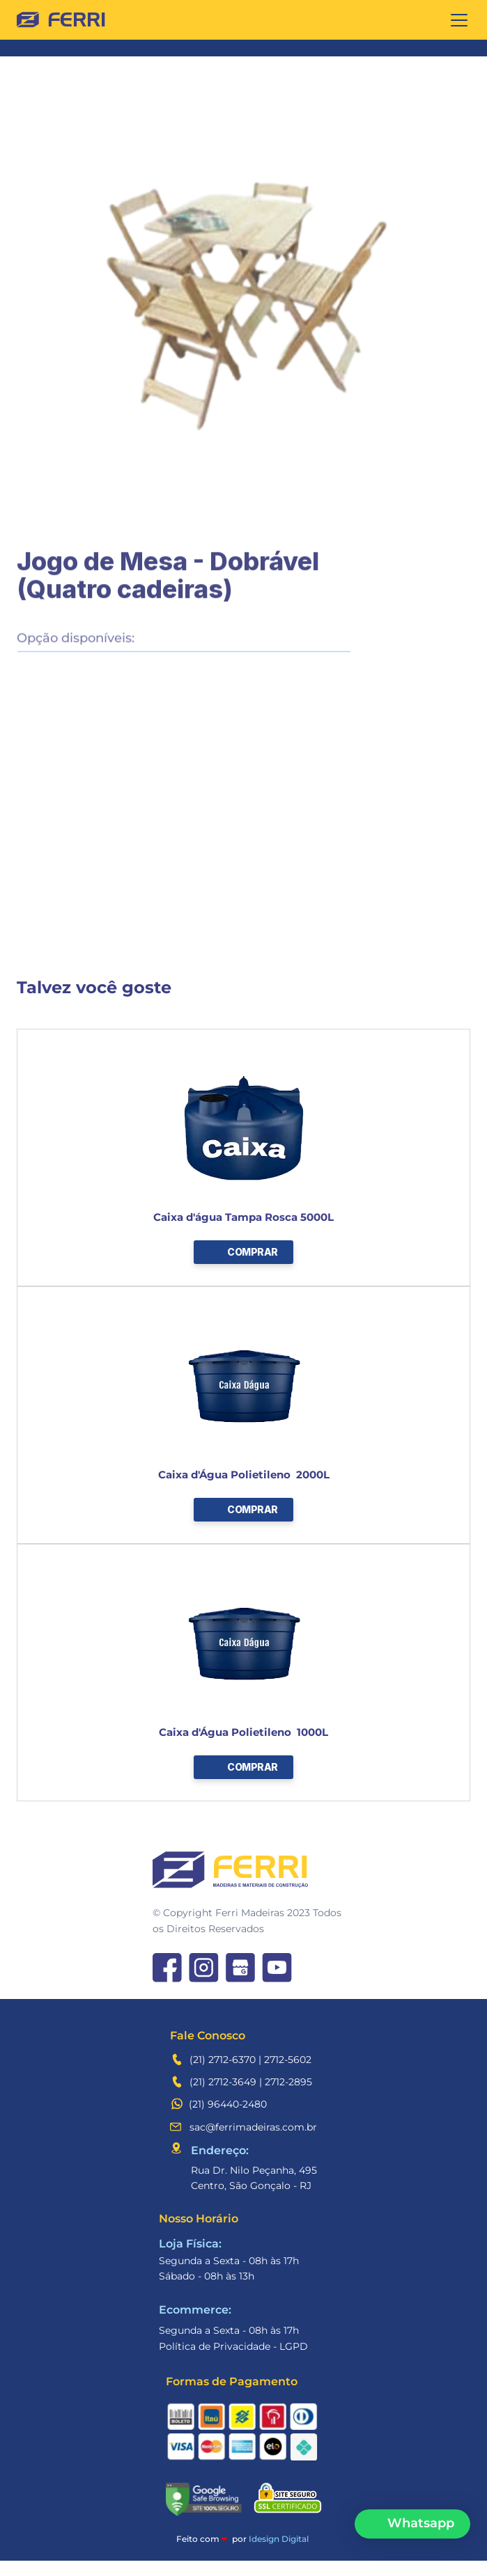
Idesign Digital (279, 2539)
